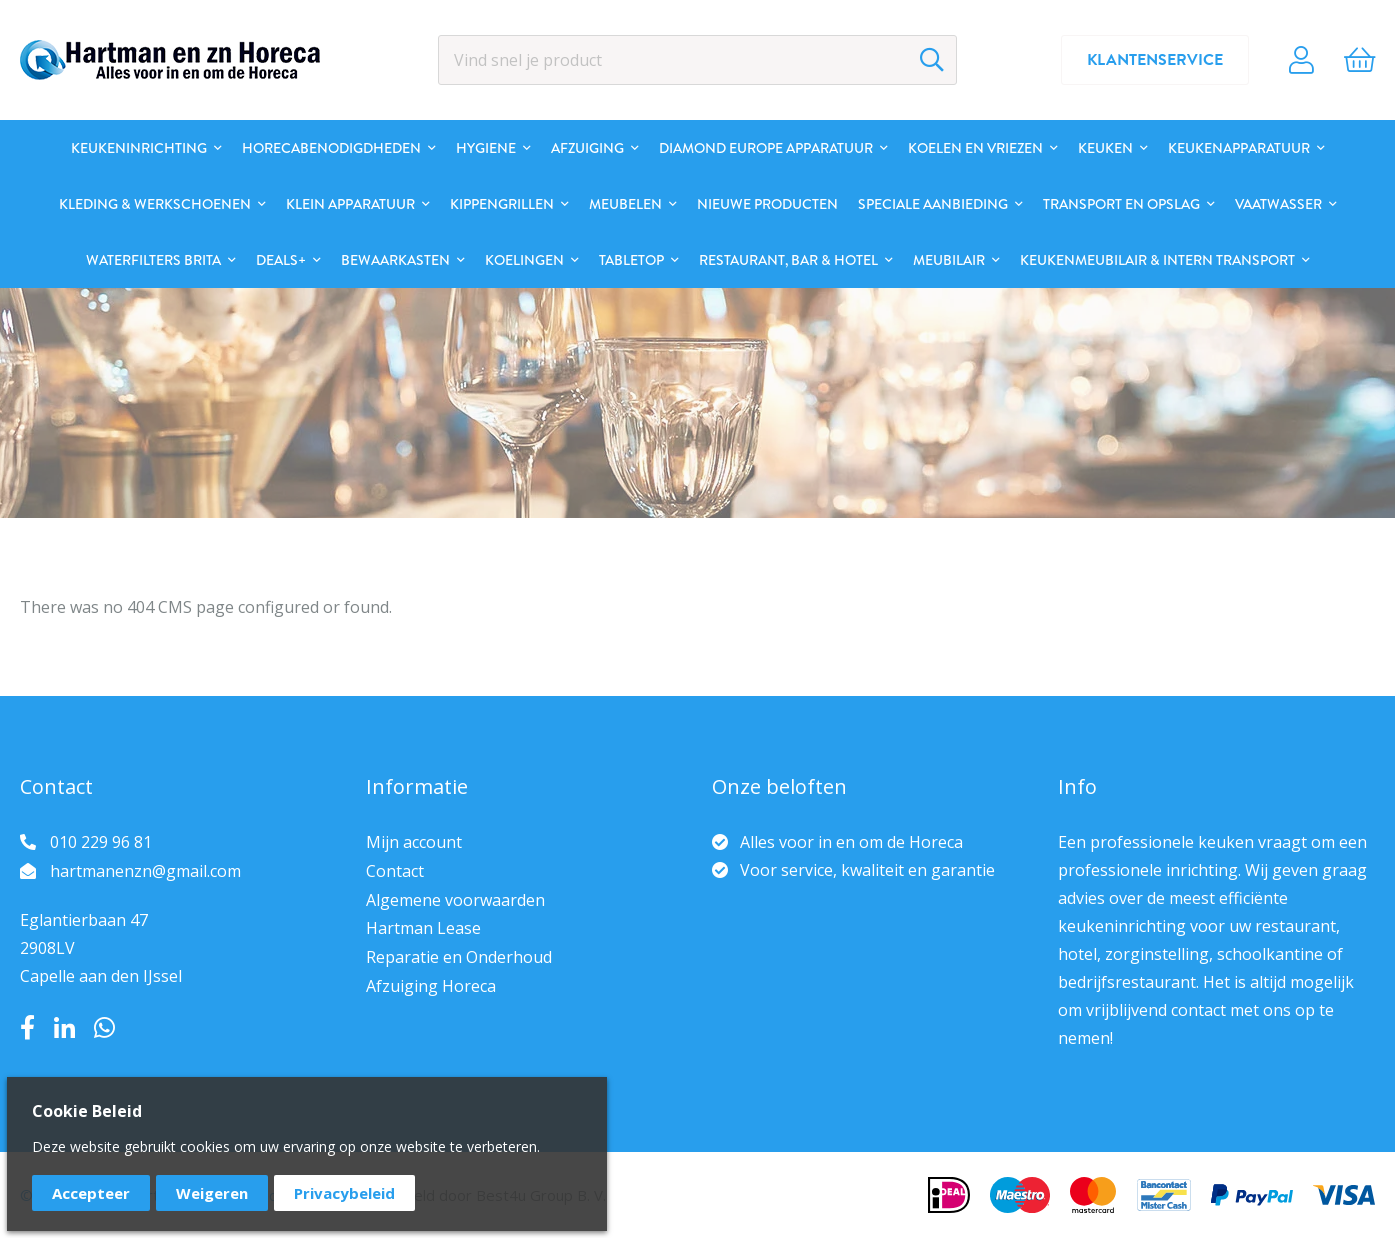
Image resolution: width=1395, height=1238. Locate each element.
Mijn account (414, 842)
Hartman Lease (423, 928)
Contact (395, 871)
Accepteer (91, 1193)
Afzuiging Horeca (431, 986)
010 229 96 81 (101, 842)
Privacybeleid (344, 1193)
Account (1301, 60)
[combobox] (697, 60)
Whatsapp (104, 1028)
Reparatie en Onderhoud (459, 957)
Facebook (27, 1028)
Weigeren (212, 1193)
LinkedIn (64, 1028)
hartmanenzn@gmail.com (145, 871)
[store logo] (170, 60)
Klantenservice (1155, 60)
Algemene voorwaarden (455, 900)
